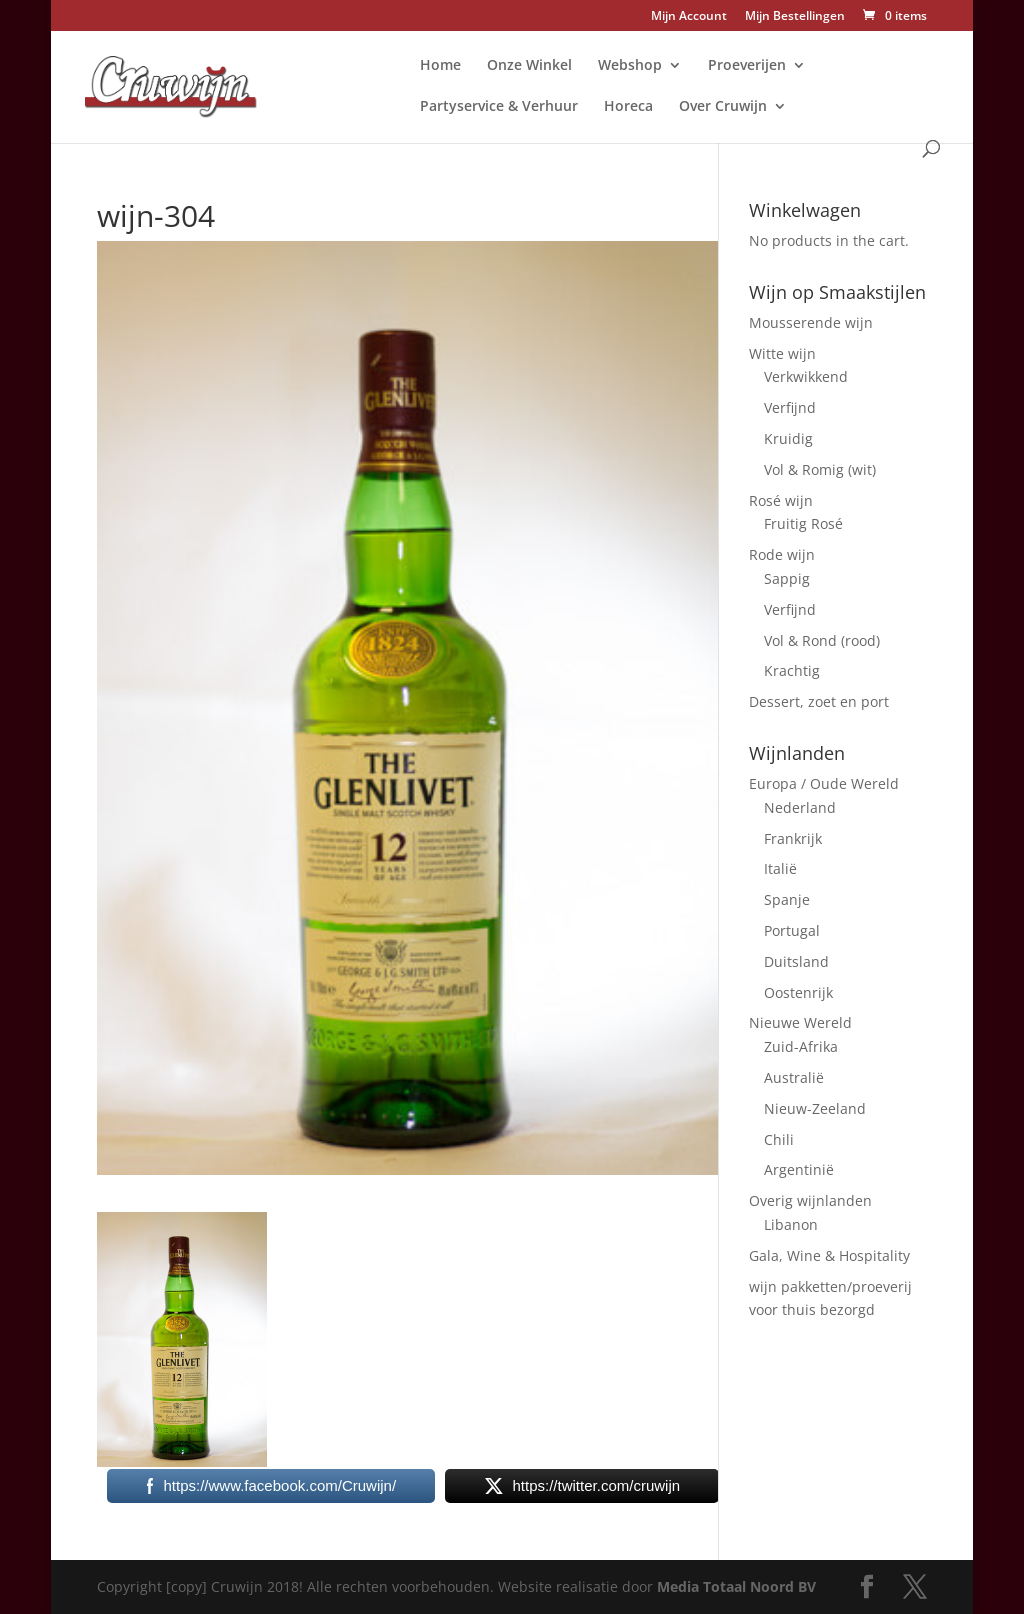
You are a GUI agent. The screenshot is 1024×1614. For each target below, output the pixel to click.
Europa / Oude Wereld (824, 783)
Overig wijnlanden (810, 1200)
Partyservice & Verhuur (499, 107)
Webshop (630, 66)
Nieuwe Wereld (800, 1022)
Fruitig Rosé (803, 523)
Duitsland (796, 961)
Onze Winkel (529, 66)
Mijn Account (689, 17)
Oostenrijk (798, 992)
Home (440, 66)
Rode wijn (782, 554)
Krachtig (792, 670)
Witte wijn (782, 353)
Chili (779, 1139)
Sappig (787, 578)
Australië (794, 1077)
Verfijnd (790, 407)
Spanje (787, 899)
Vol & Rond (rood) (822, 640)
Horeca (628, 107)
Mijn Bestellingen (795, 17)
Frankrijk (793, 838)
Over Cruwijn (723, 107)
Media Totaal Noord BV (736, 1586)
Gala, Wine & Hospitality (829, 1255)
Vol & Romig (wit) (820, 469)
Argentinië (799, 1169)
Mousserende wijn (811, 322)
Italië (780, 868)
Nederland (800, 807)
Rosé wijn (781, 500)
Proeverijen (747, 66)
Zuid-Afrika (801, 1046)
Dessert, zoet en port (819, 701)
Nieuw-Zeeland (815, 1108)
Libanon (791, 1224)
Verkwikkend (806, 376)
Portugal (792, 930)
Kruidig (788, 438)
